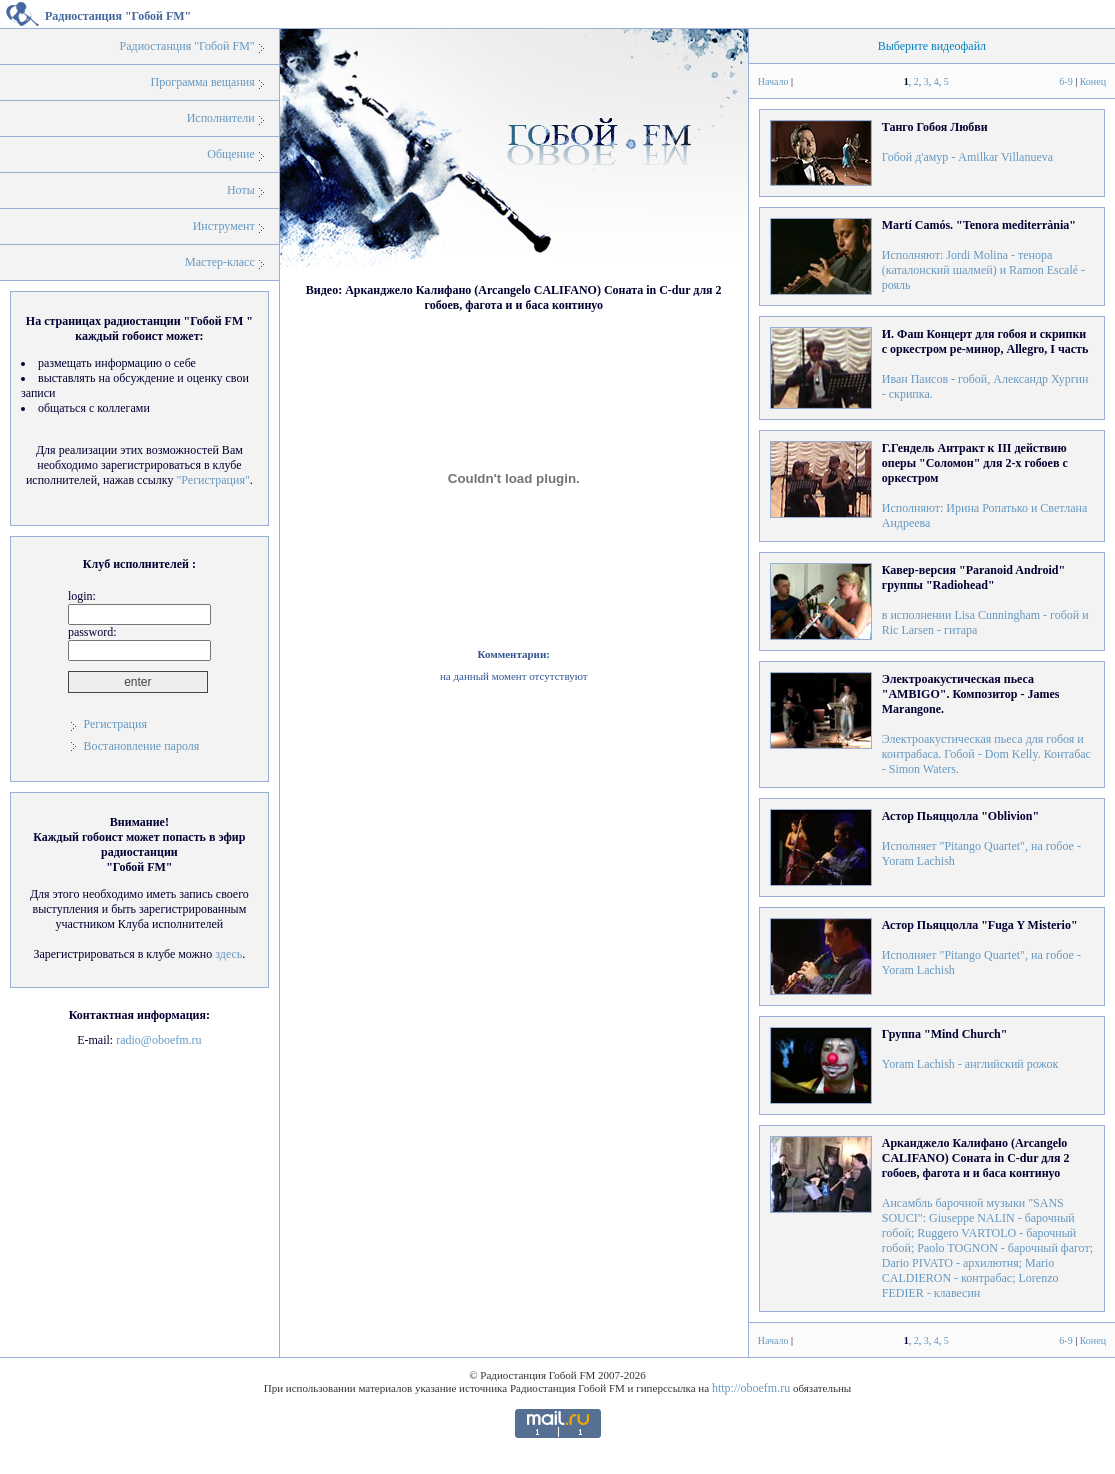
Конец (1093, 81)
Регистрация (115, 724)
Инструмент (224, 226)
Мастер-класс (220, 262)
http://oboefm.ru (751, 1388)
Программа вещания (203, 82)
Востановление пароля (141, 746)
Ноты (241, 190)
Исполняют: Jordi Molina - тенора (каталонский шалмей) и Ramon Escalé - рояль (983, 255)
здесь (228, 954)
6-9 (1065, 81)
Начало (773, 81)
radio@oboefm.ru (158, 1040)
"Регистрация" (212, 480)
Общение (231, 154)
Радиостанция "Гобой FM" (187, 46)
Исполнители (221, 118)
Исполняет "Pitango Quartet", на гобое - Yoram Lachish (981, 838)
